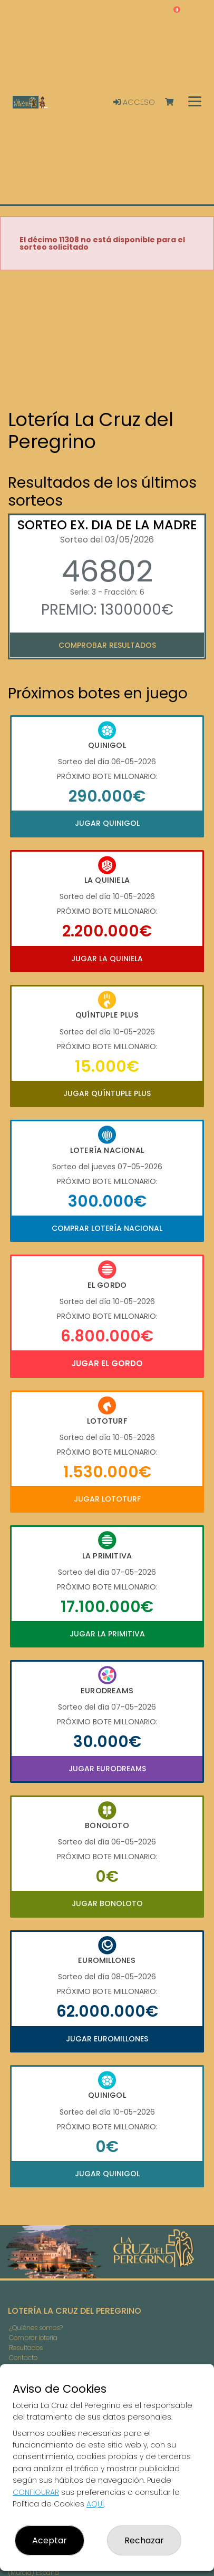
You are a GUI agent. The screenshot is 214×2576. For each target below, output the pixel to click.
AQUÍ (95, 2504)
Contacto (23, 2357)
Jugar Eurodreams (107, 1768)
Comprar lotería (33, 2337)
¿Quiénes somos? (36, 2327)
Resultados (26, 2347)
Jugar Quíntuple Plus (107, 1093)
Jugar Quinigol (107, 823)
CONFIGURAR (36, 2492)
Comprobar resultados (107, 645)
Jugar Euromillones (107, 2039)
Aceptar (49, 2540)
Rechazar (144, 2540)
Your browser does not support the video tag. (107, 340)
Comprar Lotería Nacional (107, 1228)
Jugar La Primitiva (107, 1633)
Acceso (134, 102)
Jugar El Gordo (107, 1363)
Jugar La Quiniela (107, 958)
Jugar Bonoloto (107, 1903)
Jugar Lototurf (107, 1499)
